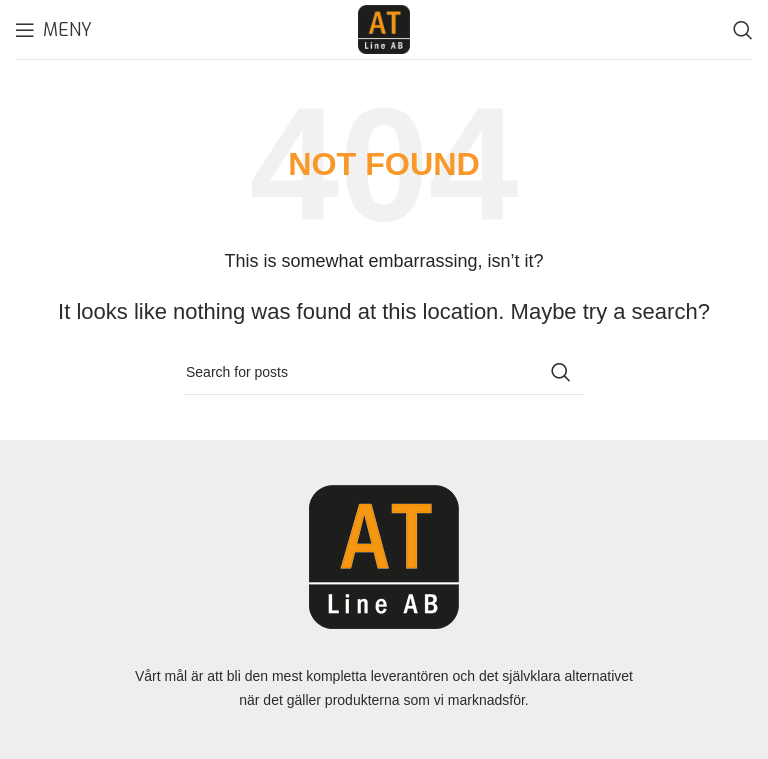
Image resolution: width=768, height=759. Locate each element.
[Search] (743, 30)
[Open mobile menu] (53, 30)
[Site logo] (384, 28)
